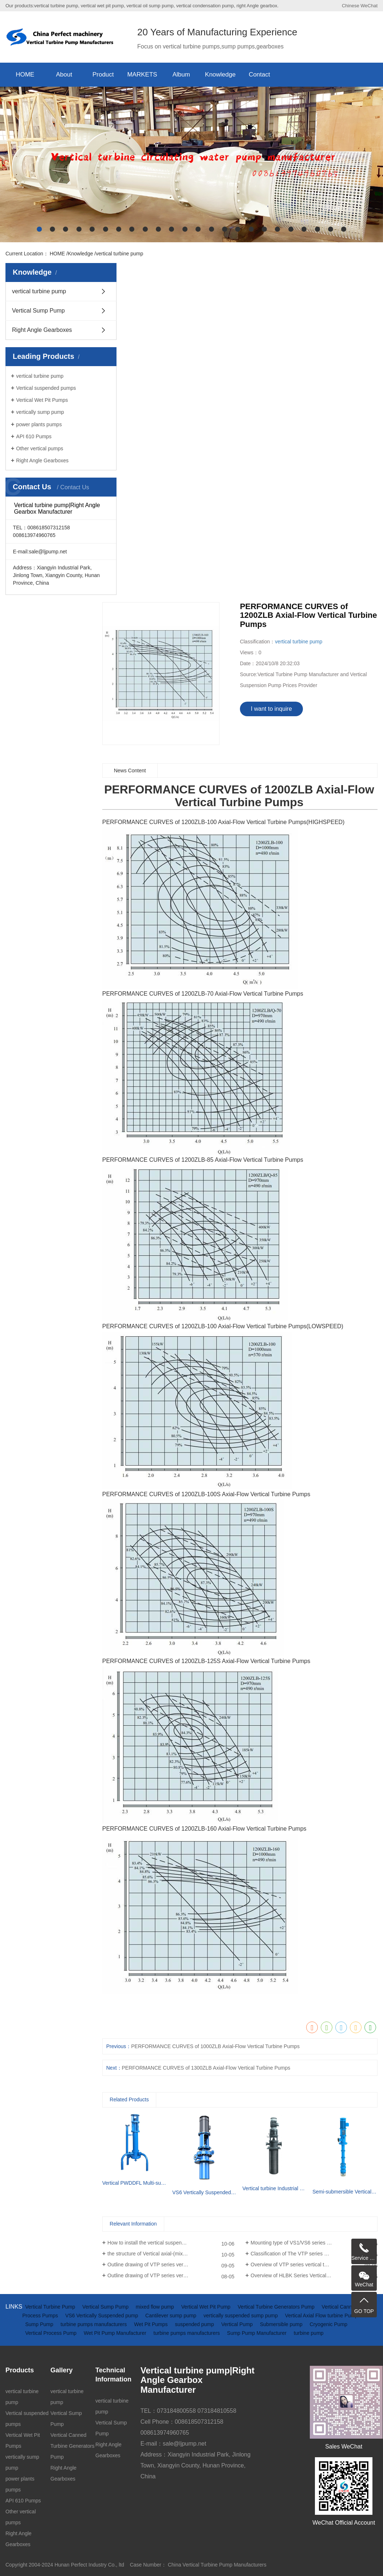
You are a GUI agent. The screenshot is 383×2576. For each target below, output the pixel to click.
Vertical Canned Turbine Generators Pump (73, 2446)
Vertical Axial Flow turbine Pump (321, 2315)
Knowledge (220, 74)
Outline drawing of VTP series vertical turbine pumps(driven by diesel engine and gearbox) (170, 2264)
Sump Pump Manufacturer (257, 2333)
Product (103, 74)
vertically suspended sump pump (241, 2315)
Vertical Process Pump (51, 2333)
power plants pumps (39, 424)
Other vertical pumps (39, 448)
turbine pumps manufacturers (94, 2324)
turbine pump (309, 2333)
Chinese (350, 5)
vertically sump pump (40, 412)
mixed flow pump (155, 2307)
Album (181, 74)
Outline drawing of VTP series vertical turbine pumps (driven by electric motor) (170, 2275)
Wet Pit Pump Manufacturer (116, 2333)
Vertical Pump (237, 2324)
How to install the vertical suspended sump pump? (164, 2243)
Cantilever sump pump (171, 2315)
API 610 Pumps (33, 436)
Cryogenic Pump (329, 2324)
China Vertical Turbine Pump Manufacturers (217, 2565)
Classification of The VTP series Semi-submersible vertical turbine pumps (314, 2254)
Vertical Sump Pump (38, 310)
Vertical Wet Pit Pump (206, 2307)
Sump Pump (40, 2324)
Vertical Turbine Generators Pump (277, 2307)
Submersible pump (282, 2324)
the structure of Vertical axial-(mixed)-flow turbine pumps (170, 2254)
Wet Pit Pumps (151, 2324)
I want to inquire (271, 709)
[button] (39, 229)
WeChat (369, 5)
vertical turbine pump (119, 253)
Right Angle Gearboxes (42, 330)
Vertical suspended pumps (46, 388)
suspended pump (195, 2324)
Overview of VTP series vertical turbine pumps (302, 2264)
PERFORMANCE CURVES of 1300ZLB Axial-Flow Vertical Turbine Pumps (206, 2068)
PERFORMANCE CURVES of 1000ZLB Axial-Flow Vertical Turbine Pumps (215, 2046)
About (64, 74)
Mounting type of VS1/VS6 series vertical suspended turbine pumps (314, 2243)
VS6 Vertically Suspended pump (102, 2315)
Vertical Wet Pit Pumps (42, 400)
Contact (259, 74)
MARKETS (142, 74)
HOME (25, 74)
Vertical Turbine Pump (50, 2307)
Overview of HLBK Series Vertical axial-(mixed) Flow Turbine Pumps (314, 2275)
